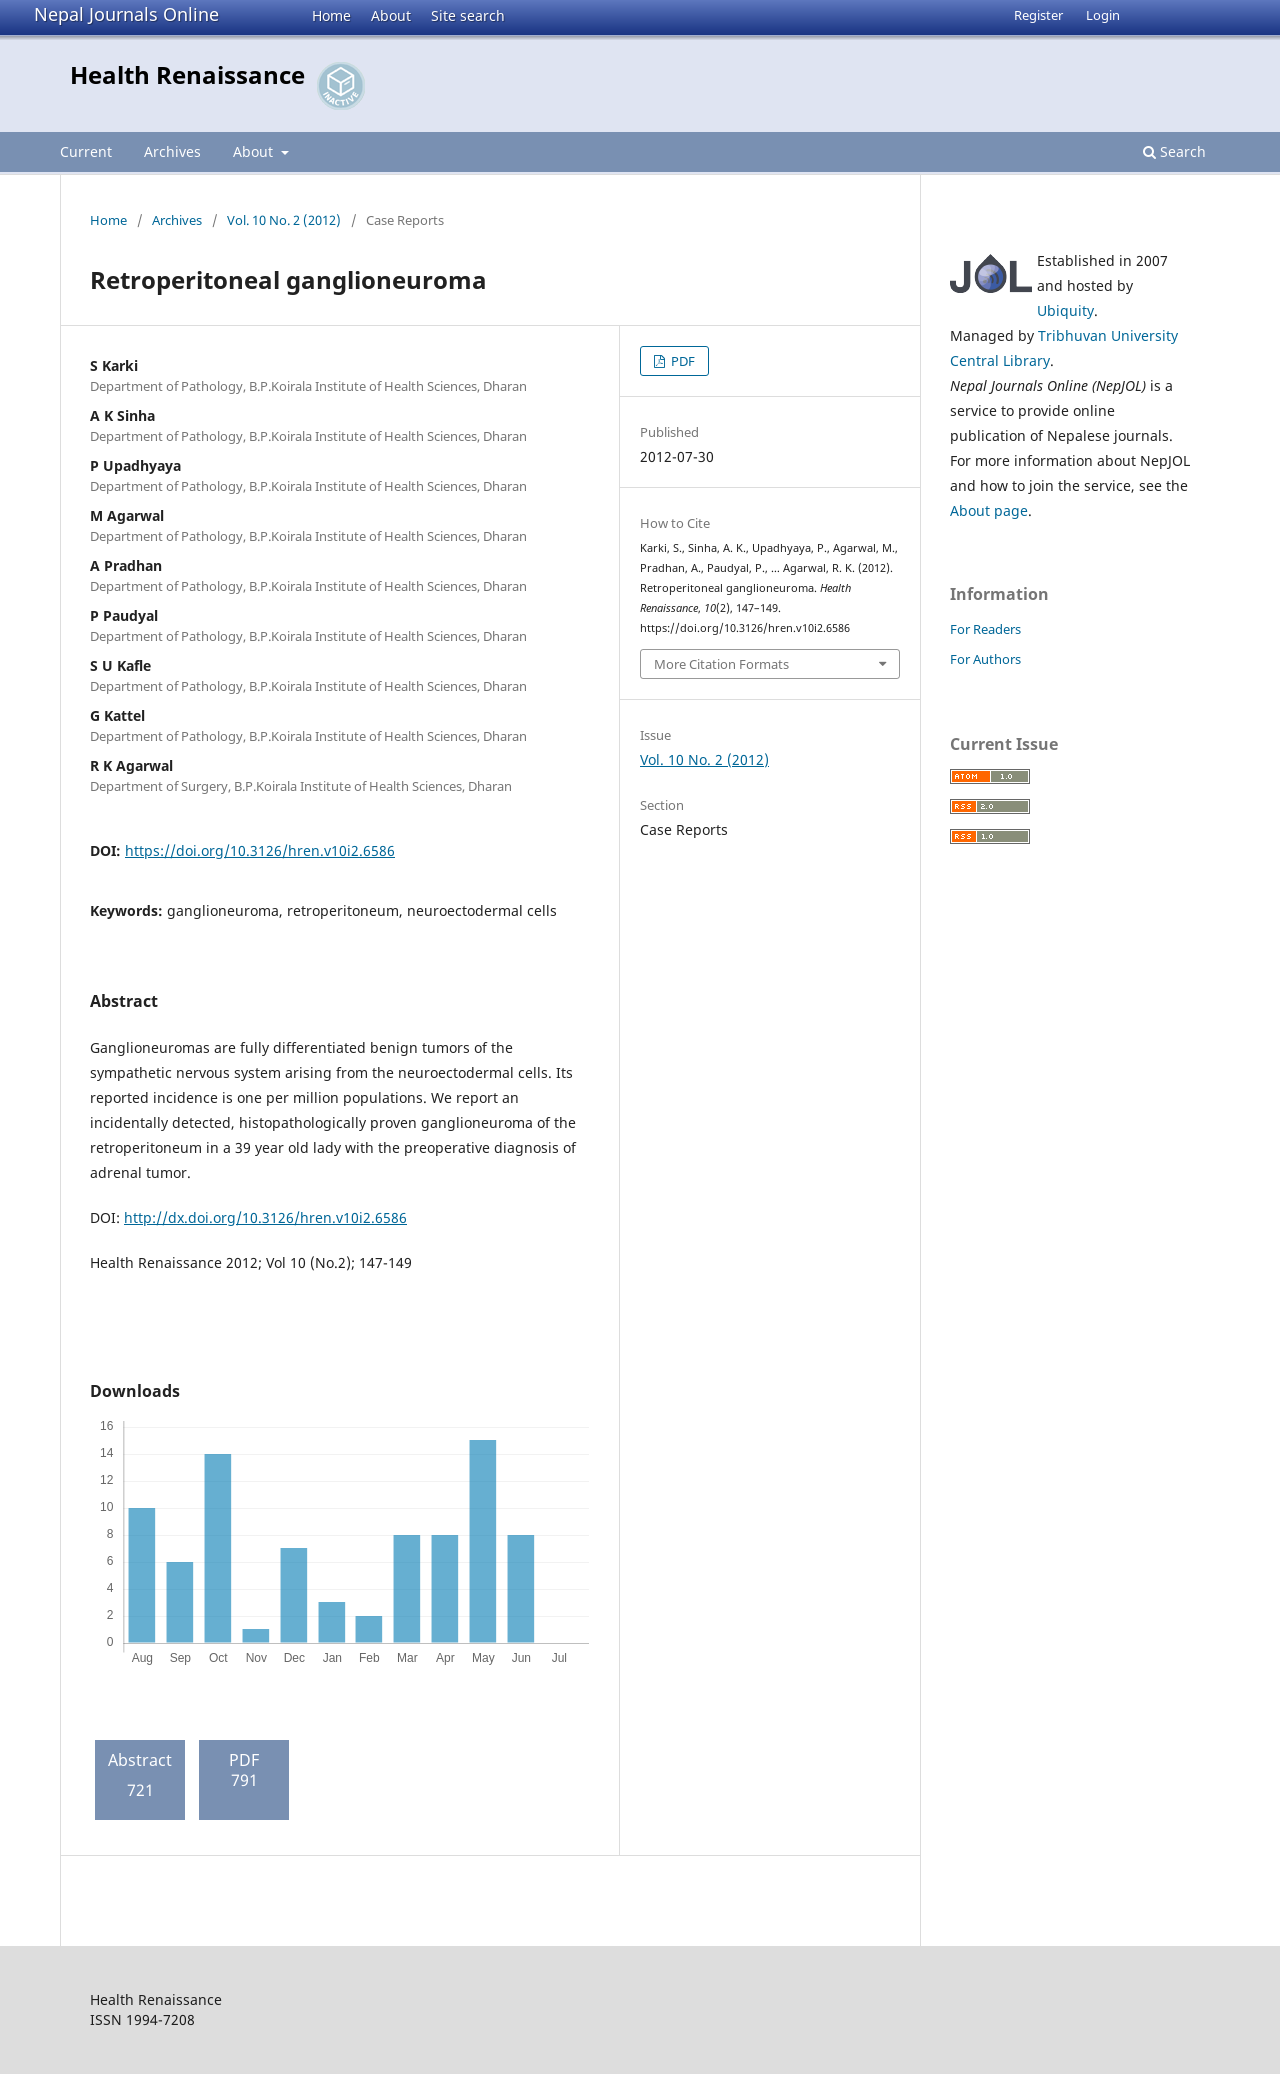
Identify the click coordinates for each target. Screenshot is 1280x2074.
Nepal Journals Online (126, 14)
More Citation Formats (721, 664)
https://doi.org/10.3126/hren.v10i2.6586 (260, 850)
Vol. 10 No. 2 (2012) (284, 220)
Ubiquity (1065, 310)
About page (989, 510)
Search (1174, 151)
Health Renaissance (187, 74)
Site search (468, 15)
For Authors (985, 659)
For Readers (985, 629)
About (391, 15)
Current (86, 151)
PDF (681, 361)
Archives (172, 151)
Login (1103, 15)
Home (331, 15)
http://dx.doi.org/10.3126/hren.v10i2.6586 (265, 1217)
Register (1038, 15)
